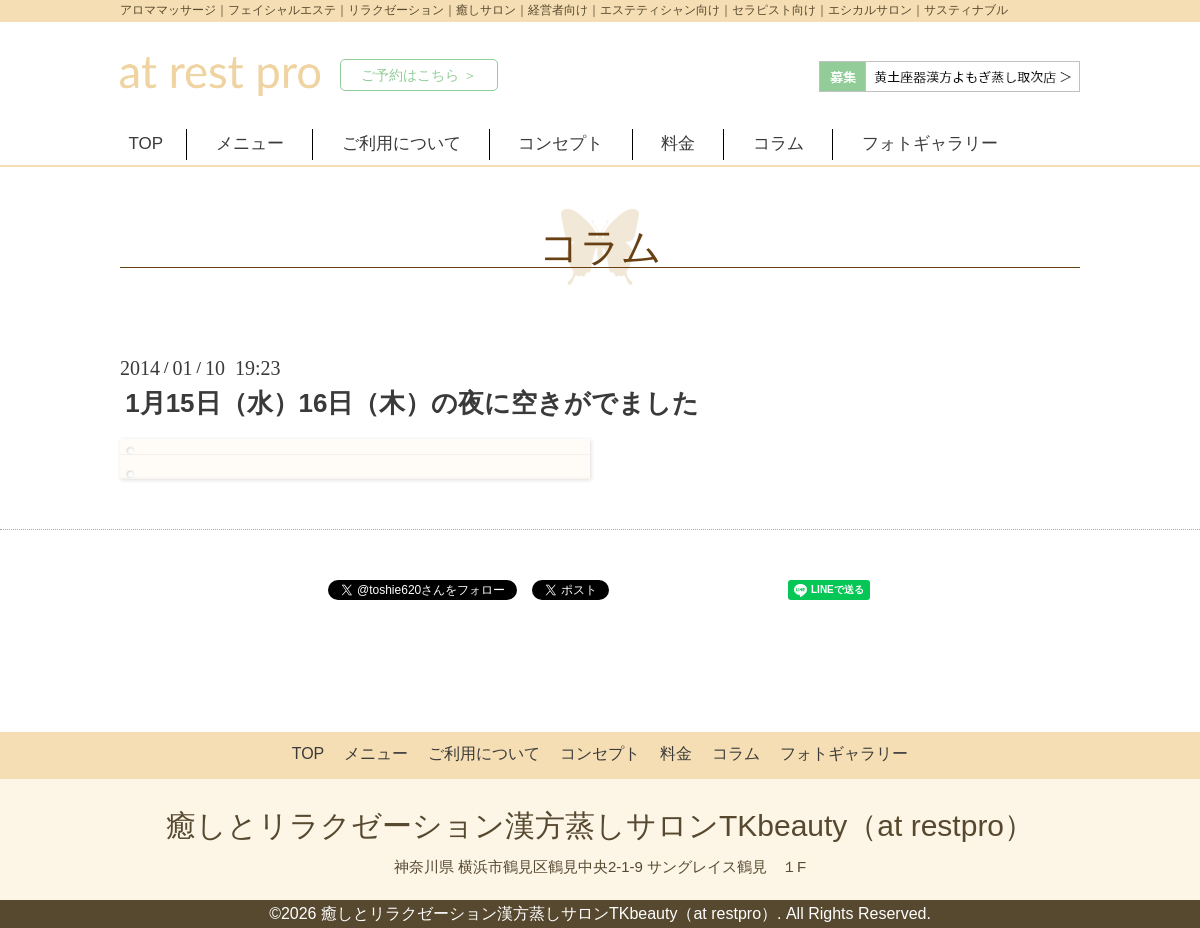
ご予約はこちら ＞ (419, 75)
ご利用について (401, 143)
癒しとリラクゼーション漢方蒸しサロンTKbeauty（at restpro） (600, 825)
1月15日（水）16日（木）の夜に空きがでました (412, 403)
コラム (778, 143)
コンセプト (560, 143)
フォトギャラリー (930, 143)
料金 (678, 143)
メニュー (250, 143)
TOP (146, 143)
